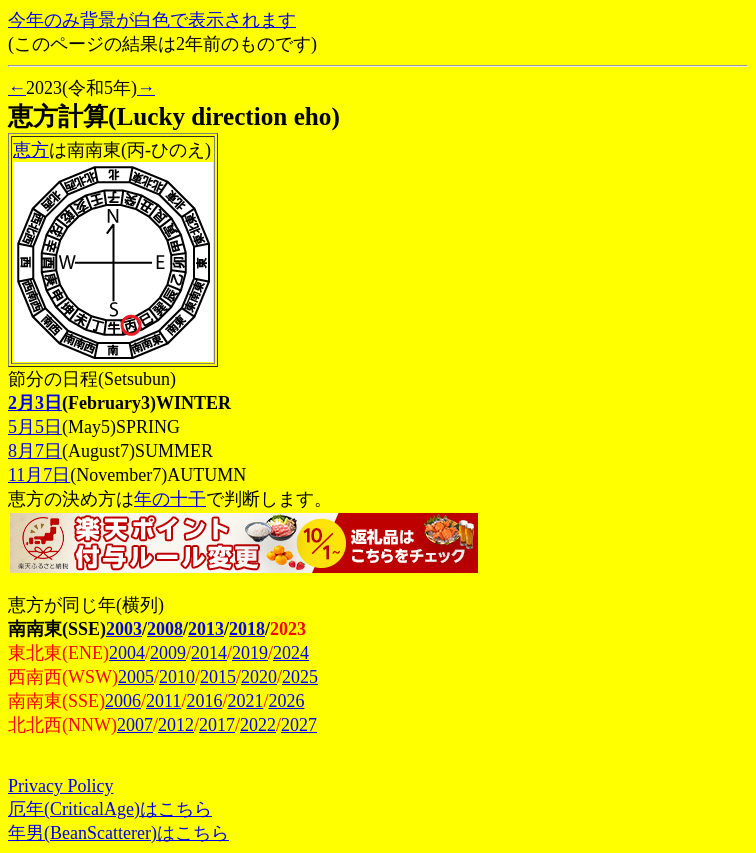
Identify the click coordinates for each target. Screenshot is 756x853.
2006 (123, 701)
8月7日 (35, 451)
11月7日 (39, 475)
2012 (176, 725)
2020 (259, 677)
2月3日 (35, 403)
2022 (258, 725)
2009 (168, 653)
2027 (299, 725)
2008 (165, 629)
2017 (217, 725)
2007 (135, 725)
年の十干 (170, 499)
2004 (127, 653)
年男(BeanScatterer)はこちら (118, 833)
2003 (124, 629)
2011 (163, 701)
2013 (206, 629)
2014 (209, 653)
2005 (136, 677)
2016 (204, 701)
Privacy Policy (61, 786)
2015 (218, 677)
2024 (291, 653)
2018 (247, 629)
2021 (245, 701)
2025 (300, 677)
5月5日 (35, 427)
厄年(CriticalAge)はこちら (110, 809)
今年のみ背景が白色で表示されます (152, 20)
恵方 (31, 150)
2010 (177, 677)
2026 (286, 701)
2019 (250, 653)
